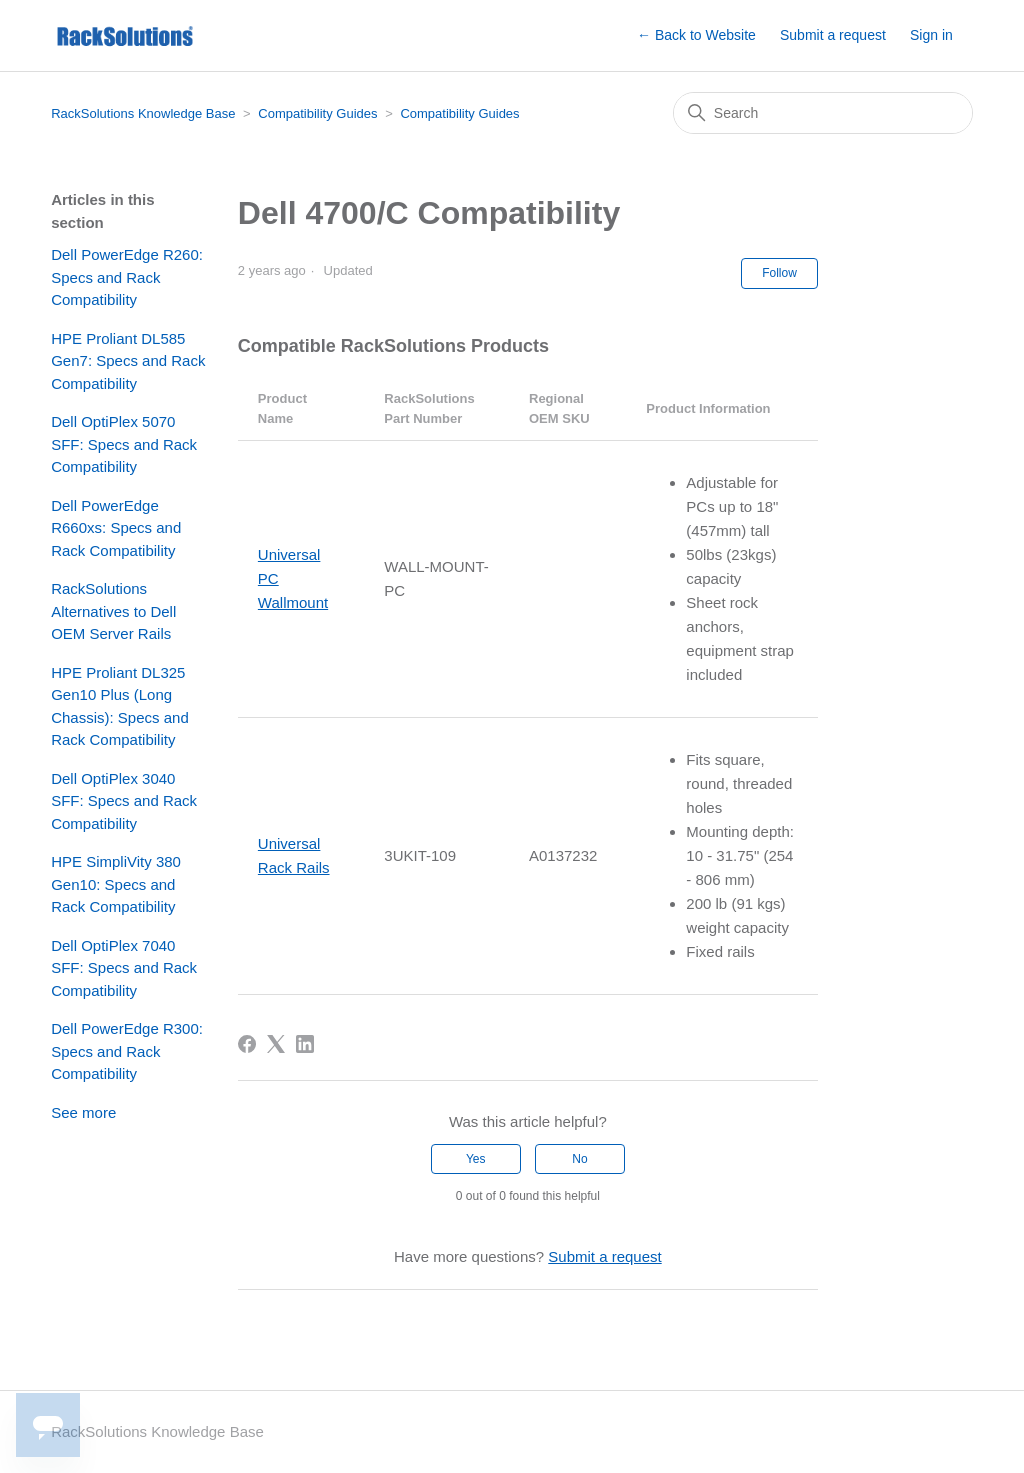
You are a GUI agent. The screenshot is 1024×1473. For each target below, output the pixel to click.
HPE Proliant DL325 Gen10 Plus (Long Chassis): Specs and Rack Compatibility (120, 706)
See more (83, 1112)
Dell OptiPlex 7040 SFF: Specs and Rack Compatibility (124, 968)
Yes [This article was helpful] (476, 1159)
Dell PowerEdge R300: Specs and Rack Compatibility (127, 1051)
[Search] (823, 113)
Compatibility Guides (317, 113)
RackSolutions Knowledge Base (143, 113)
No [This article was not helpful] (579, 1159)
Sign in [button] (931, 35)
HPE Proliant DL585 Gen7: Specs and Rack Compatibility (128, 361)
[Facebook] (247, 1044)
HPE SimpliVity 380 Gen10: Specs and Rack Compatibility (116, 884)
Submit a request (833, 35)
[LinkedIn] (305, 1044)
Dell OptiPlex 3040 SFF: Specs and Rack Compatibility (124, 801)
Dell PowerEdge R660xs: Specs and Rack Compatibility (116, 528)
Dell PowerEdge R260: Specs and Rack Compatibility (127, 277)
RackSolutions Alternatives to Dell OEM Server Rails (113, 611)
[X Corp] (276, 1044)
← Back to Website (696, 35)
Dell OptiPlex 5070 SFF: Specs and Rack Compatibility (124, 444)
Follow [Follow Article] (779, 273)
